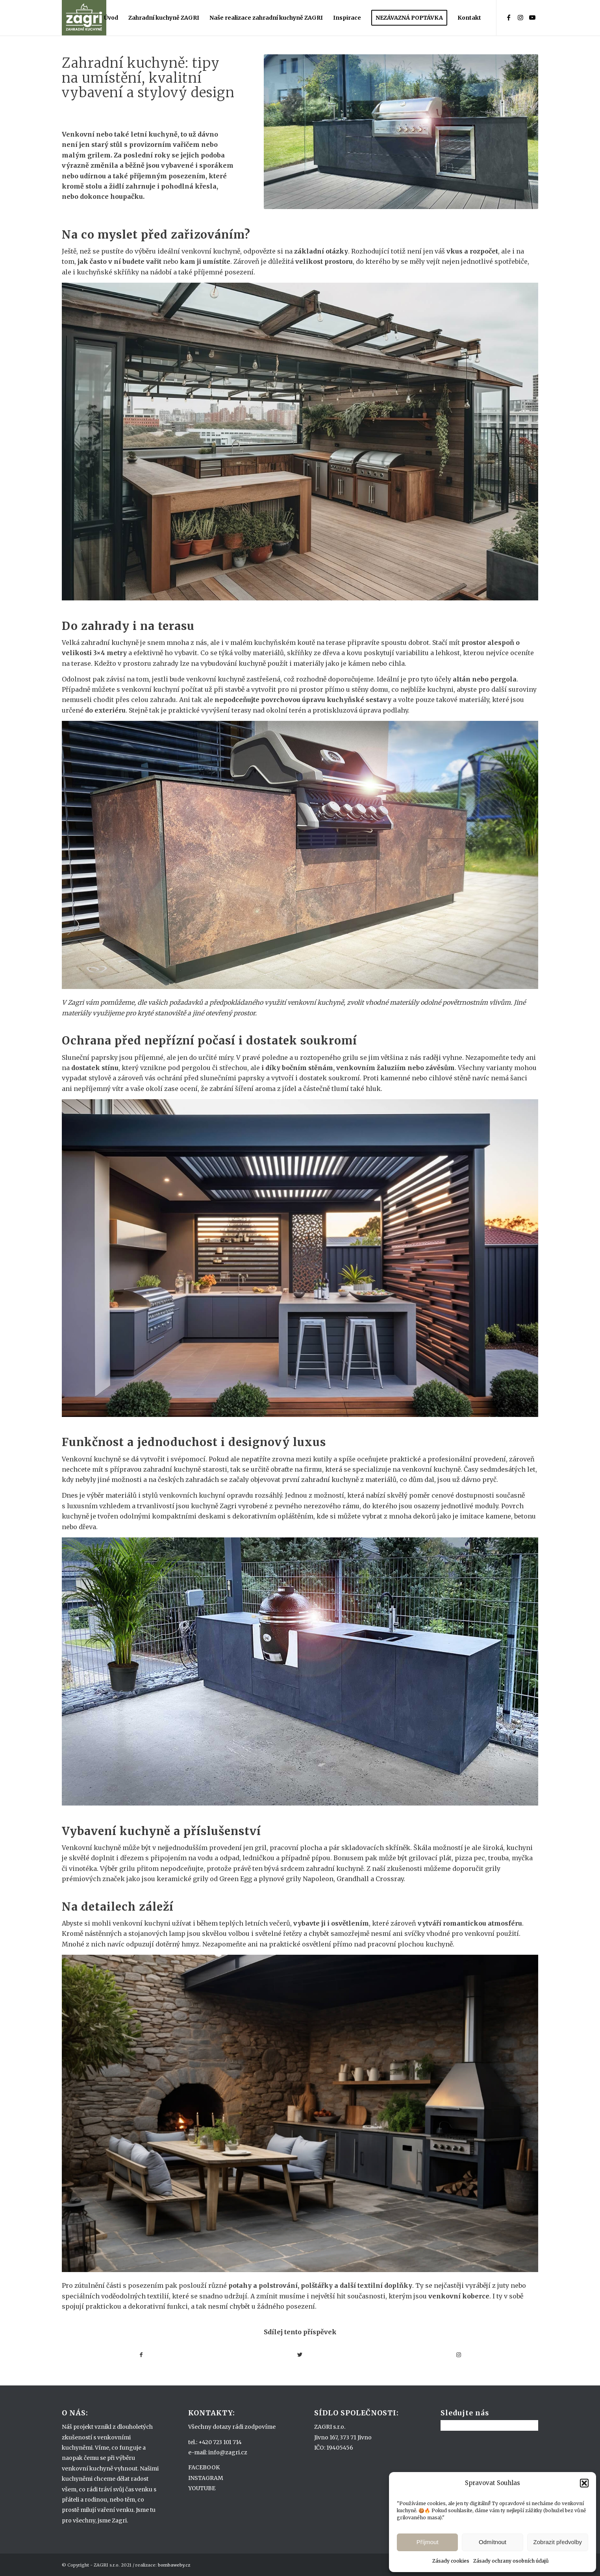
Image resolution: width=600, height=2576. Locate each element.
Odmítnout (492, 2542)
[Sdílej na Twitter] (299, 2355)
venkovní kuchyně (210, 251)
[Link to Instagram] (520, 17)
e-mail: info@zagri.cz (217, 2452)
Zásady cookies (450, 2561)
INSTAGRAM (205, 2478)
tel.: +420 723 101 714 (215, 2442)
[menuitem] (111, 17)
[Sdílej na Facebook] (141, 2355)
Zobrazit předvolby (557, 2542)
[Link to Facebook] (509, 17)
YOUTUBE (201, 2488)
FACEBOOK (204, 2467)
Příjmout (428, 2542)
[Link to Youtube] (532, 17)
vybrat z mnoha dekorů (399, 1516)
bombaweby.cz (174, 2565)
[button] (584, 2483)
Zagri (228, 1506)
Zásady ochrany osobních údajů (511, 2561)
